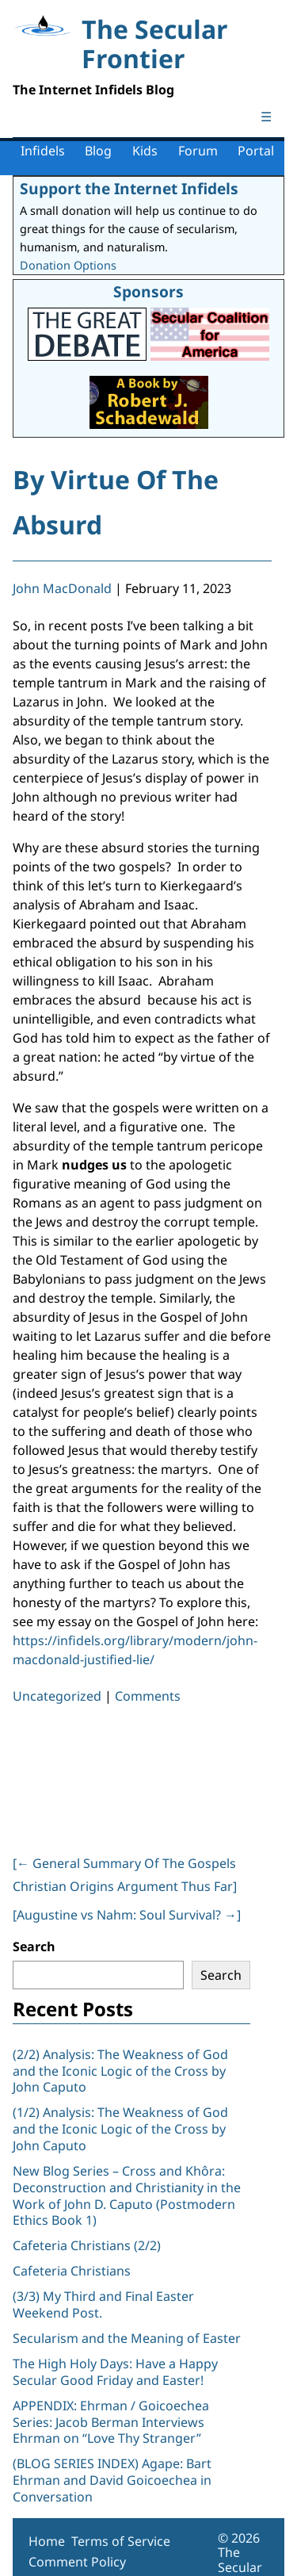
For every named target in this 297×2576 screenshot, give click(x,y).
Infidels (43, 150)
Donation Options (68, 265)
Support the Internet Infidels (129, 188)
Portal (256, 150)
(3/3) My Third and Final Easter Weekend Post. (103, 2304)
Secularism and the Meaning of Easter (127, 2338)
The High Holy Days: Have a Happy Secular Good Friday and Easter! (115, 2372)
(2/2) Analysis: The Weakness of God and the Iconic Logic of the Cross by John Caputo (120, 2071)
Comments (148, 1696)
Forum (198, 150)
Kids (145, 150)
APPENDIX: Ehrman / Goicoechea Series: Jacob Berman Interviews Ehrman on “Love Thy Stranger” (111, 2422)
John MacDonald (62, 588)
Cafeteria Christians (72, 2270)
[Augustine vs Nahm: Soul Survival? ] (127, 1914)
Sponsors (148, 291)
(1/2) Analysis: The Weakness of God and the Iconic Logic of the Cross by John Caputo (120, 2128)
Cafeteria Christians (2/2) (87, 2245)
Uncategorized (57, 1696)
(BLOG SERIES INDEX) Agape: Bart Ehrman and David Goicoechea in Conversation (112, 2480)
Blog (98, 150)
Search (34, 1946)
